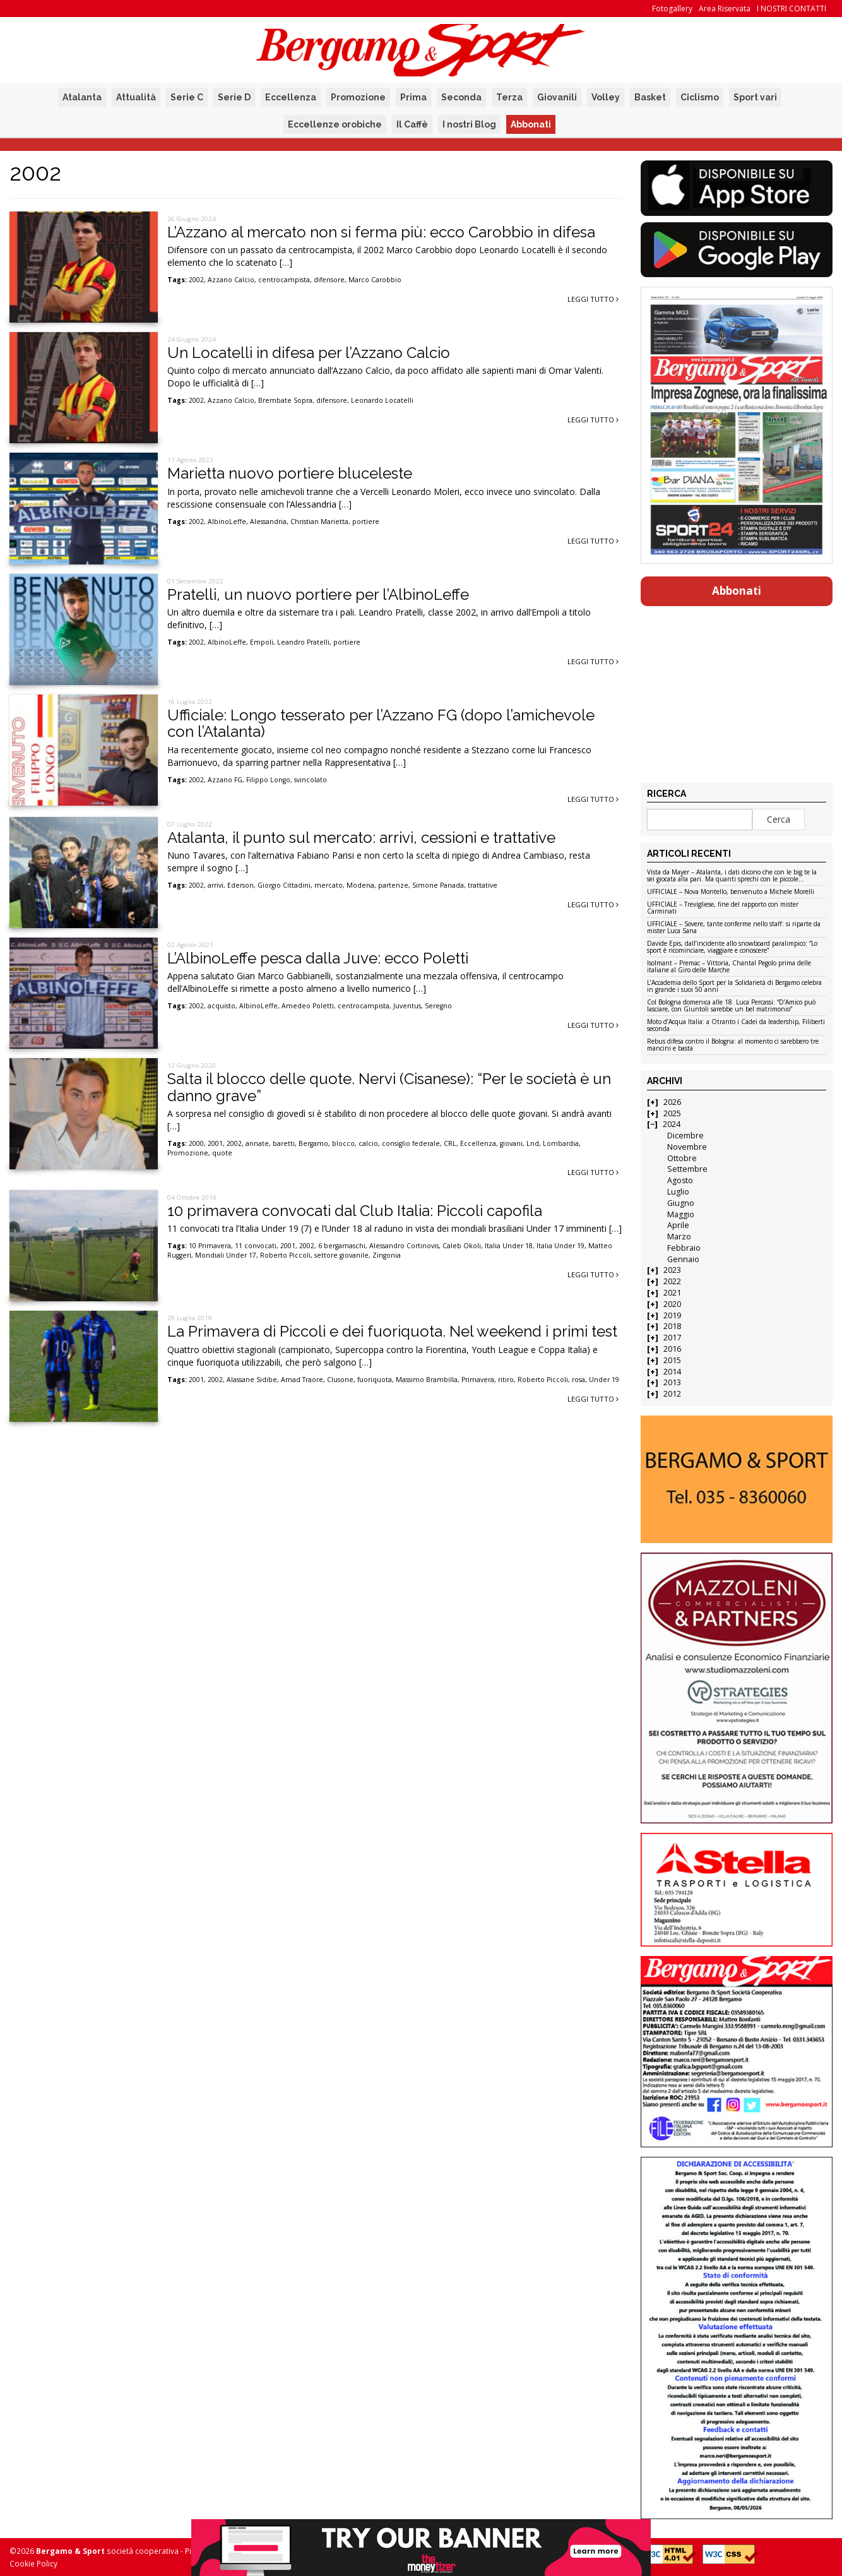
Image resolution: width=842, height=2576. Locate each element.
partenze (393, 885)
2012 (672, 1393)
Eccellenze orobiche (335, 124)
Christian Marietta (319, 521)
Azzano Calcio (231, 279)
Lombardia (561, 1143)
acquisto (221, 1005)
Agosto (680, 1180)
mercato (328, 885)
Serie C (186, 97)
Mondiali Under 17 (225, 1255)
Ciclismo (699, 97)
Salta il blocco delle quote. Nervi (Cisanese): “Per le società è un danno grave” (389, 1087)
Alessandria (268, 521)
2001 (215, 1143)
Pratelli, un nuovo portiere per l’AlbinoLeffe (318, 594)
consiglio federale (411, 1143)
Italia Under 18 (509, 1245)
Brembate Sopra (285, 400)
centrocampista (284, 279)
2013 (672, 1382)
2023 (672, 1270)
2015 (672, 1360)
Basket (650, 97)
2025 (672, 1113)
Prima (413, 97)
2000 (196, 1143)
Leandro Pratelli (303, 642)
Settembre (687, 1169)
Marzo (679, 1236)
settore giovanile (341, 1255)
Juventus (407, 1005)
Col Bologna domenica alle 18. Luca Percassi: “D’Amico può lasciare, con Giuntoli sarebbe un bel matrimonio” (731, 1006)
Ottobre (682, 1158)
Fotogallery (672, 8)
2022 (672, 1281)
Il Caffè (412, 124)
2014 (672, 1371)
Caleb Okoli (461, 1245)
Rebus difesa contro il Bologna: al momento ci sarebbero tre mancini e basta (733, 1045)
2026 (672, 1102)
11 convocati (255, 1245)
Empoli (261, 642)
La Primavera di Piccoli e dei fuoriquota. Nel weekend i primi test (392, 1331)
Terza (509, 97)
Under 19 (604, 1379)
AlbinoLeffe (227, 521)
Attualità (136, 97)
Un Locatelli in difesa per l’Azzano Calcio (308, 352)
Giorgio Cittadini (284, 885)
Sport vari (755, 97)
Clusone (340, 1379)
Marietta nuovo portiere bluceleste (289, 473)
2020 (672, 1304)
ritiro (506, 1379)
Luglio (678, 1191)
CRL (450, 1143)
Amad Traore (302, 1379)
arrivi (215, 885)
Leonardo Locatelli (382, 400)
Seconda (461, 97)
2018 (672, 1326)
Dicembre (685, 1135)
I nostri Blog (469, 124)
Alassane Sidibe (252, 1379)
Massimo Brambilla (427, 1379)
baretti (284, 1143)
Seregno (438, 1005)
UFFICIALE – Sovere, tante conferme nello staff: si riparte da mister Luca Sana (734, 928)
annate (257, 1143)
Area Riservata (724, 8)
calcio (368, 1143)
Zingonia (386, 1255)
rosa (578, 1379)
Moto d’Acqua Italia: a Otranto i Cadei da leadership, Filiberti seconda (736, 1025)
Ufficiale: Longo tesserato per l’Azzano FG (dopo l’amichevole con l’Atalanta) (381, 723)
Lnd (532, 1143)
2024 (671, 1124)
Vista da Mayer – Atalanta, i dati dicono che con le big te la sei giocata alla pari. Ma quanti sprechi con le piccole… (732, 876)
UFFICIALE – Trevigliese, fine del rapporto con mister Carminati (722, 908)
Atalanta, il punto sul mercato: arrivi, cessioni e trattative (361, 837)
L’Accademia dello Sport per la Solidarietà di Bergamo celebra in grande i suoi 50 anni (734, 986)
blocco (343, 1143)
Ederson (240, 885)
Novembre (687, 1147)
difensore (329, 279)
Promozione (358, 97)
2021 (672, 1292)
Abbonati (531, 124)
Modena (360, 885)
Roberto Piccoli (285, 1255)
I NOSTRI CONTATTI (791, 8)
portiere (365, 521)
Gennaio (683, 1259)
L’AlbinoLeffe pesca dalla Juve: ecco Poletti (317, 958)
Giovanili (557, 97)
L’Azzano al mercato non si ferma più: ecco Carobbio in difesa (381, 232)
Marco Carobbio (374, 279)
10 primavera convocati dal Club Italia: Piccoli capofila (354, 1211)
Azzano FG (225, 779)
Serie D (234, 97)
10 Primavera (210, 1245)
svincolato (310, 779)
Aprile (678, 1225)
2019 (672, 1315)
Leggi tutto (593, 299)
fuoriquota (374, 1379)
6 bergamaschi (341, 1245)
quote (222, 1152)
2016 (672, 1349)
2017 (672, 1337)
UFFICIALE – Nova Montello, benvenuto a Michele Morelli (730, 892)
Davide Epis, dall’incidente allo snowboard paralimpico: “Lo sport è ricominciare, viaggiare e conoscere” (732, 947)
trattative (482, 885)
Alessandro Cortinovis (404, 1245)
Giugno (680, 1203)
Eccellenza (290, 97)
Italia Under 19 (560, 1245)
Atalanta (82, 97)
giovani (511, 1143)
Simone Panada (438, 885)
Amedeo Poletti (308, 1005)
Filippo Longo (268, 779)
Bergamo (313, 1143)
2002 (196, 279)
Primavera (477, 1379)
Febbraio (684, 1248)
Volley (605, 97)
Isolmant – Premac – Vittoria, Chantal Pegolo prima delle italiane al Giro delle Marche (729, 967)
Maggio (680, 1214)
